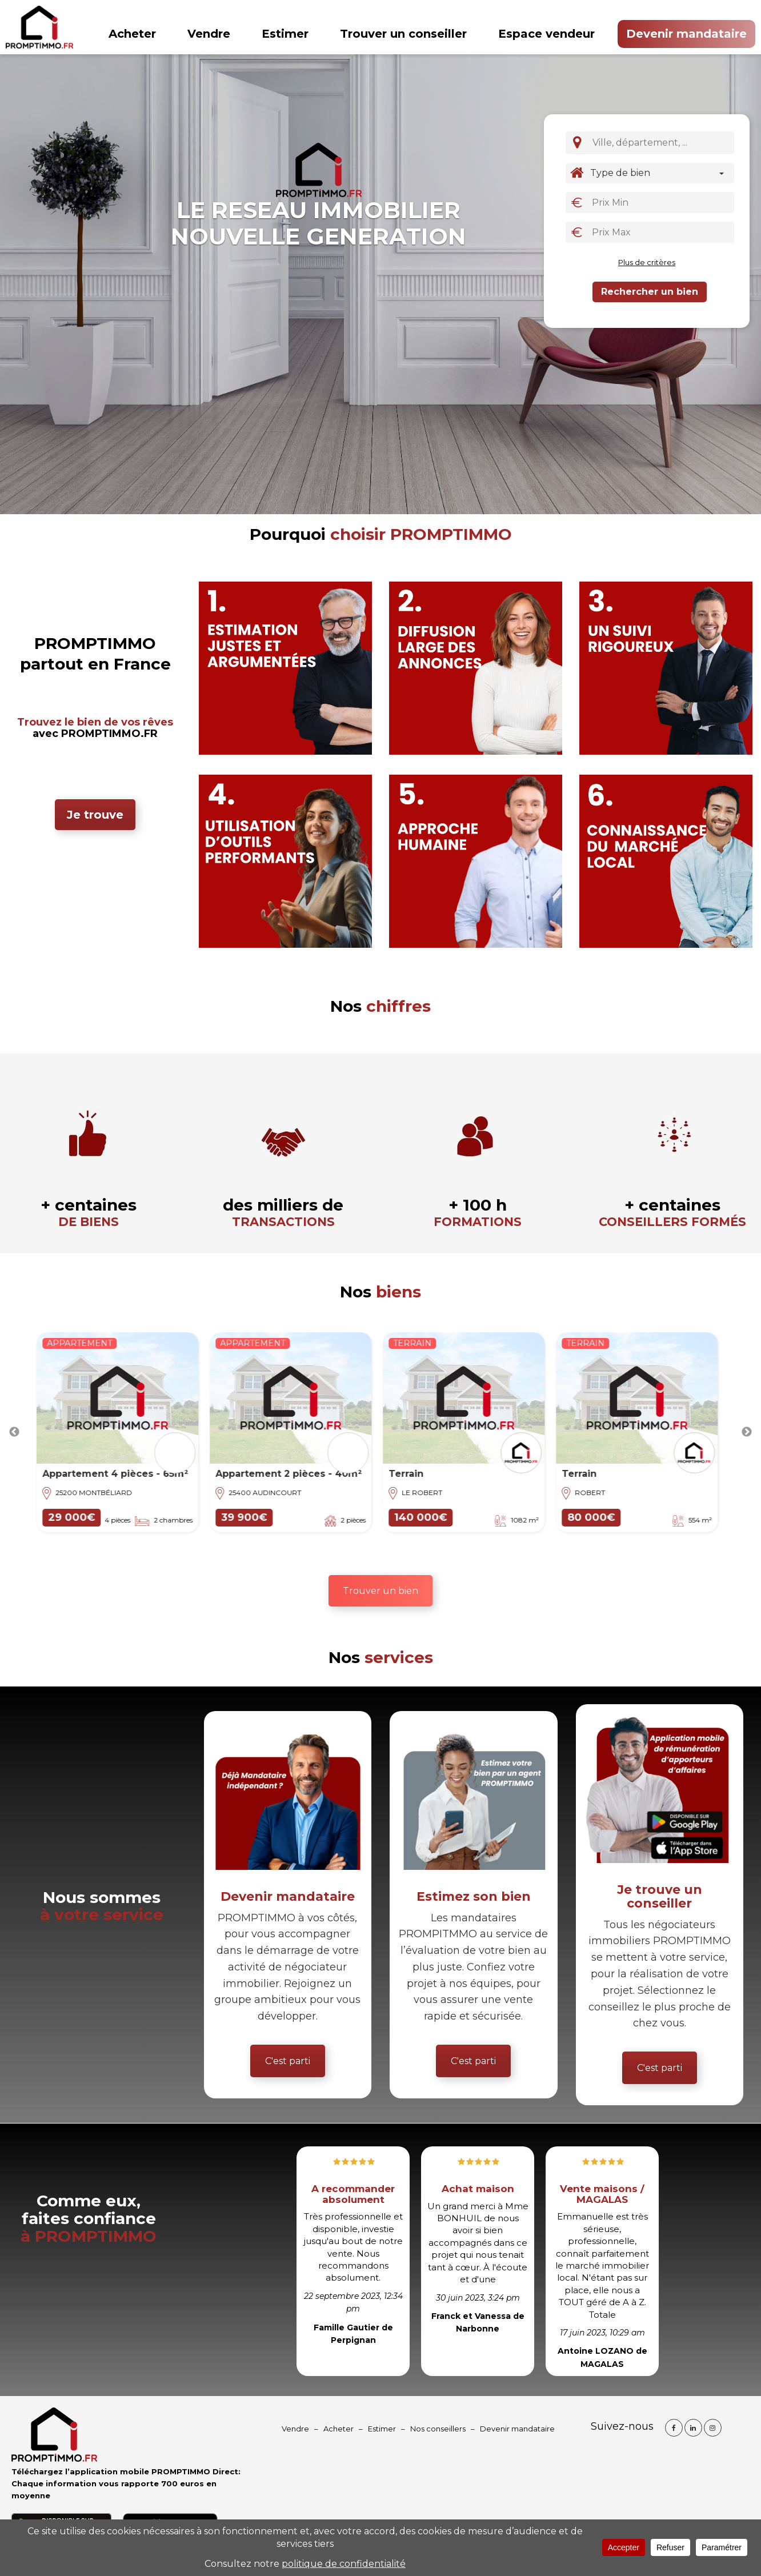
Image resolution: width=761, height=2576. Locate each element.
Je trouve (95, 815)
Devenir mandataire (686, 34)
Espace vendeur (546, 34)
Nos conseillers (438, 2428)
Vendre (208, 34)
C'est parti (287, 2061)
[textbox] (663, 142)
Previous (14, 1432)
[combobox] (661, 142)
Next (746, 1432)
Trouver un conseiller (403, 34)
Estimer (285, 34)
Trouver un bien (380, 1590)
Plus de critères (646, 262)
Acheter (132, 34)
